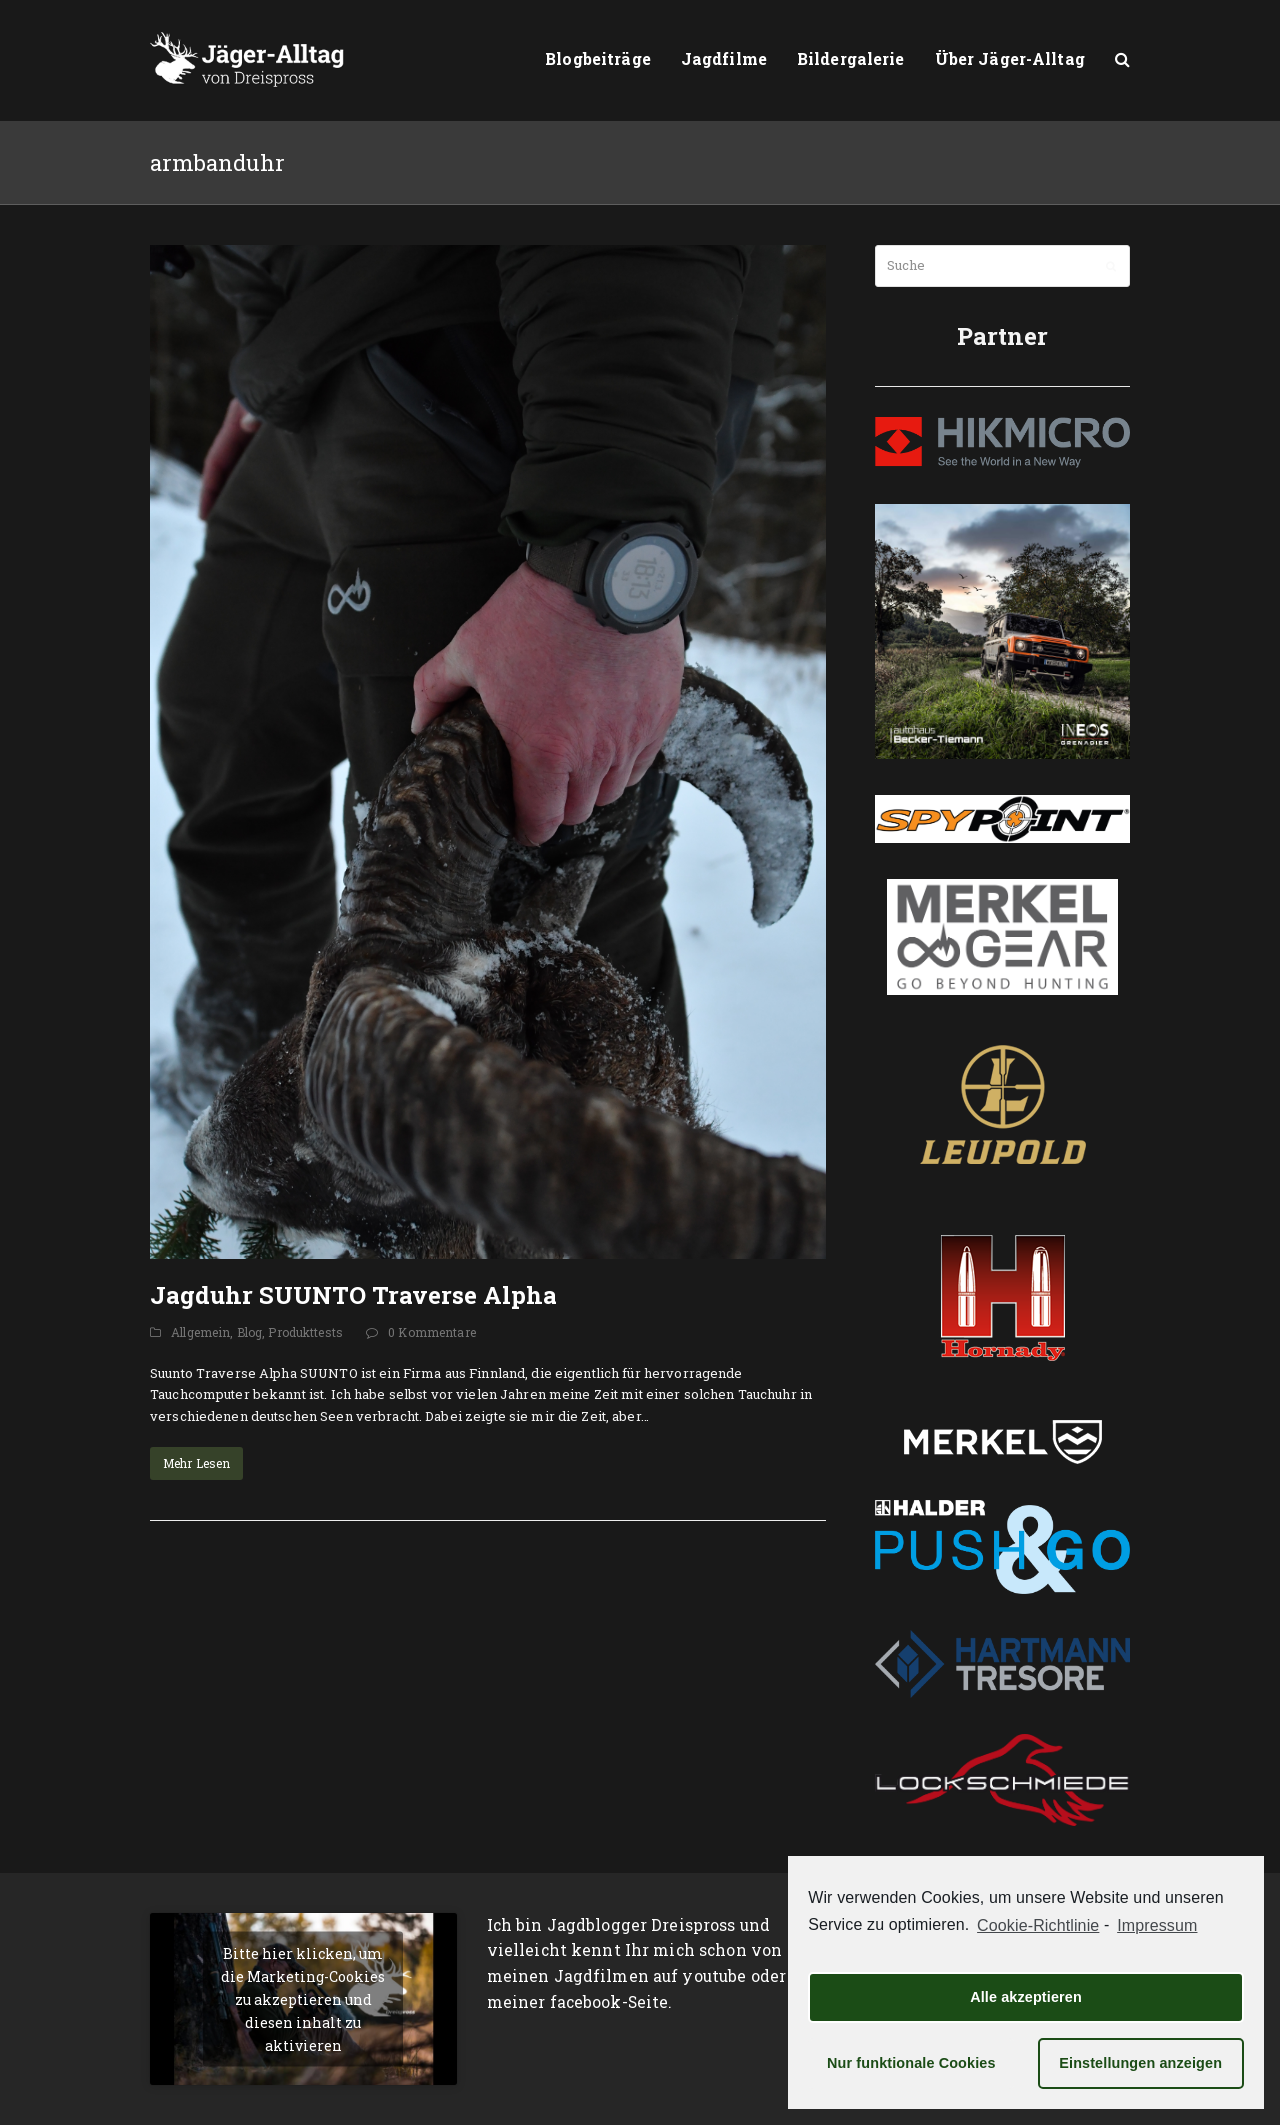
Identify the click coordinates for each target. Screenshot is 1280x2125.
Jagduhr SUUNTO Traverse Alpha (353, 1295)
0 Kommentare (432, 1332)
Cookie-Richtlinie (1038, 1925)
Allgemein (200, 1332)
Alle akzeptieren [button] (1026, 1997)
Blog (250, 1332)
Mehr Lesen (196, 1463)
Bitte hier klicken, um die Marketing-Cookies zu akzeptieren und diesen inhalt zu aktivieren (303, 1998)
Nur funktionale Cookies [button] (911, 2063)
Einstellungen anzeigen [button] (1140, 2063)
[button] (1122, 60)
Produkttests (305, 1332)
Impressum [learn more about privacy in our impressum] (1157, 1925)
